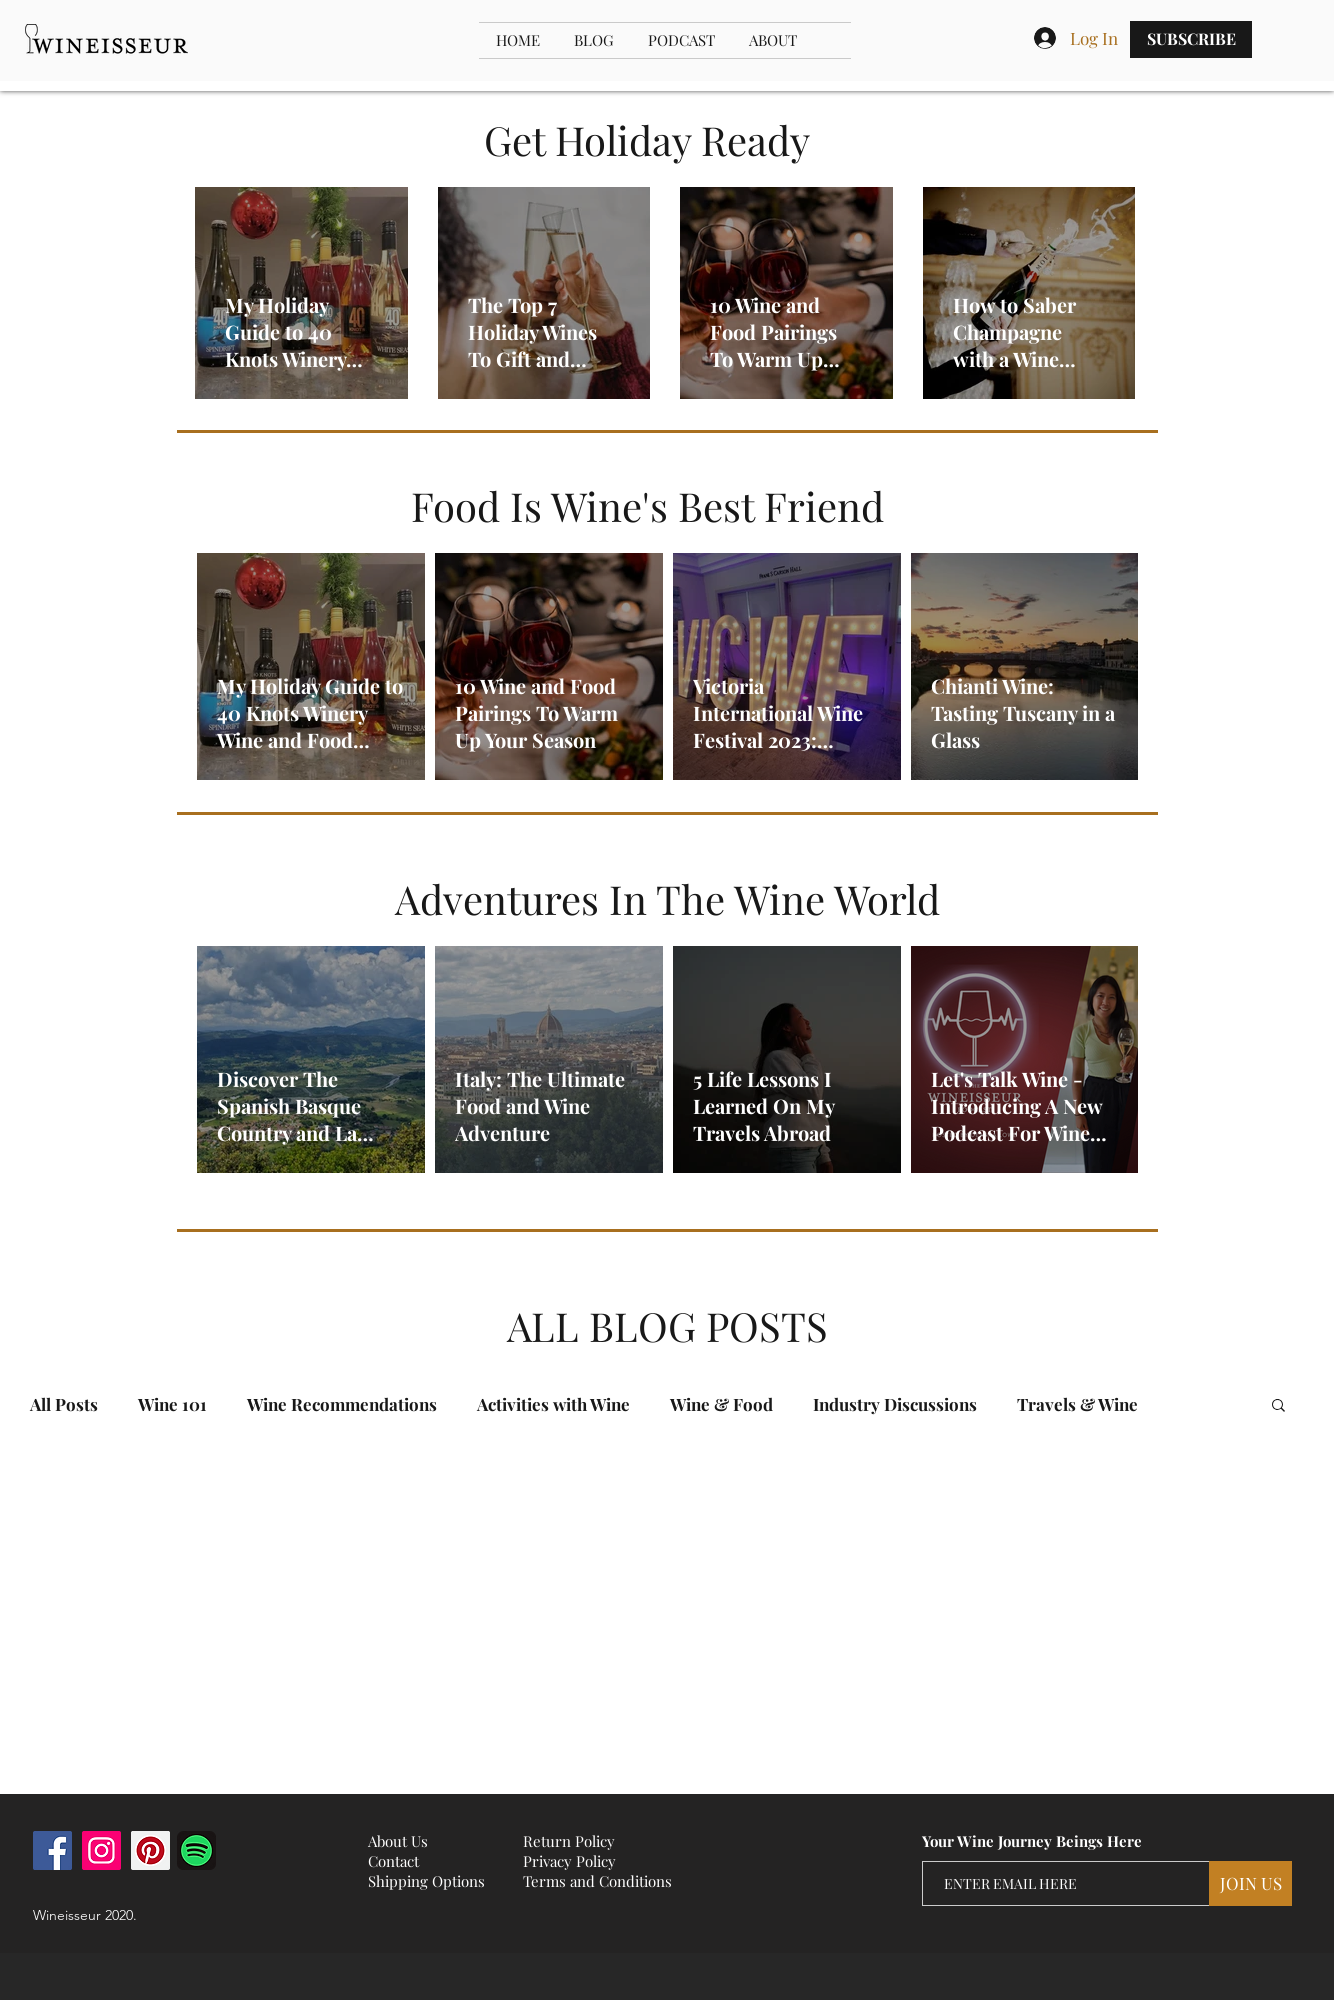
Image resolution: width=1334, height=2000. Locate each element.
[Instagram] (101, 1850)
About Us (398, 1841)
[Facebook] (52, 1850)
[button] (1278, 1406)
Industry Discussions (895, 1404)
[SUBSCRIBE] (1191, 39)
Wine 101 (172, 1404)
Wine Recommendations (342, 1404)
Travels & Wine (1077, 1404)
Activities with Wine (553, 1404)
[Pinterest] (150, 1850)
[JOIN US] (1250, 1883)
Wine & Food (721, 1404)
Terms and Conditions (597, 1881)
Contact (393, 1861)
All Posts (64, 1404)
